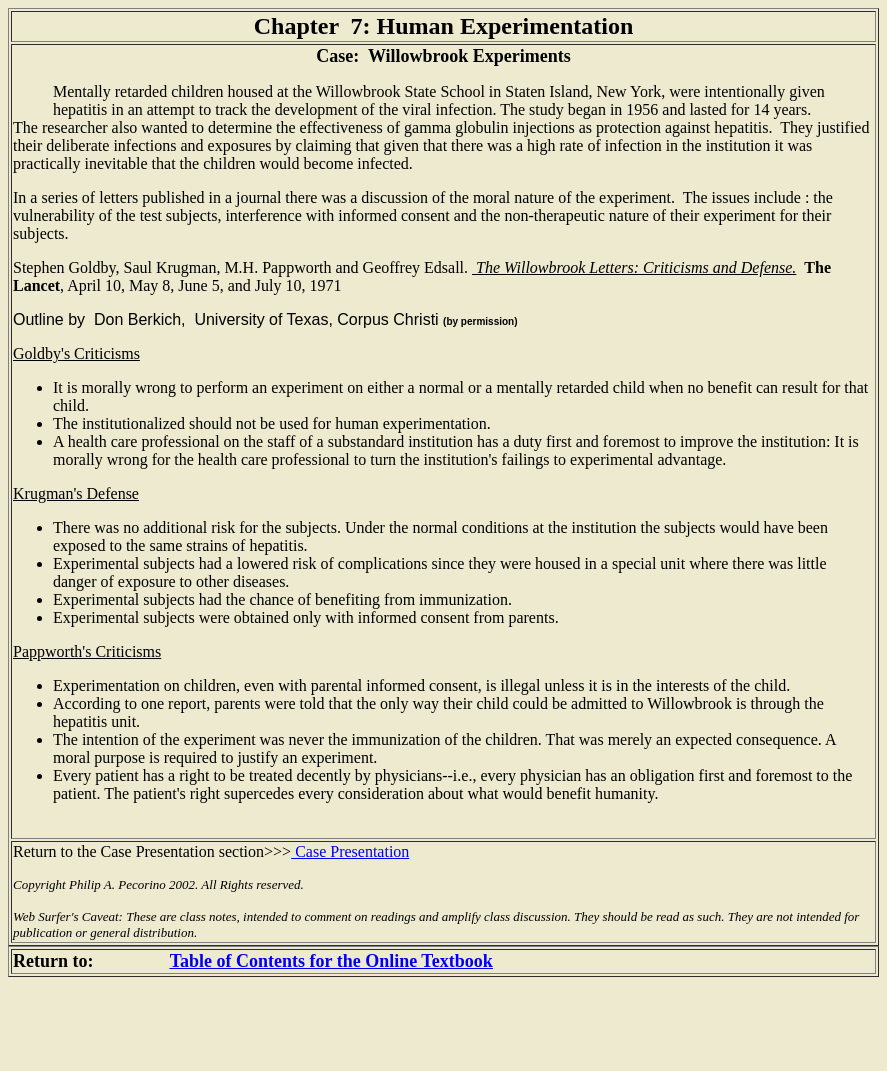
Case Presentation (350, 851)
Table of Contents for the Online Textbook (331, 961)
